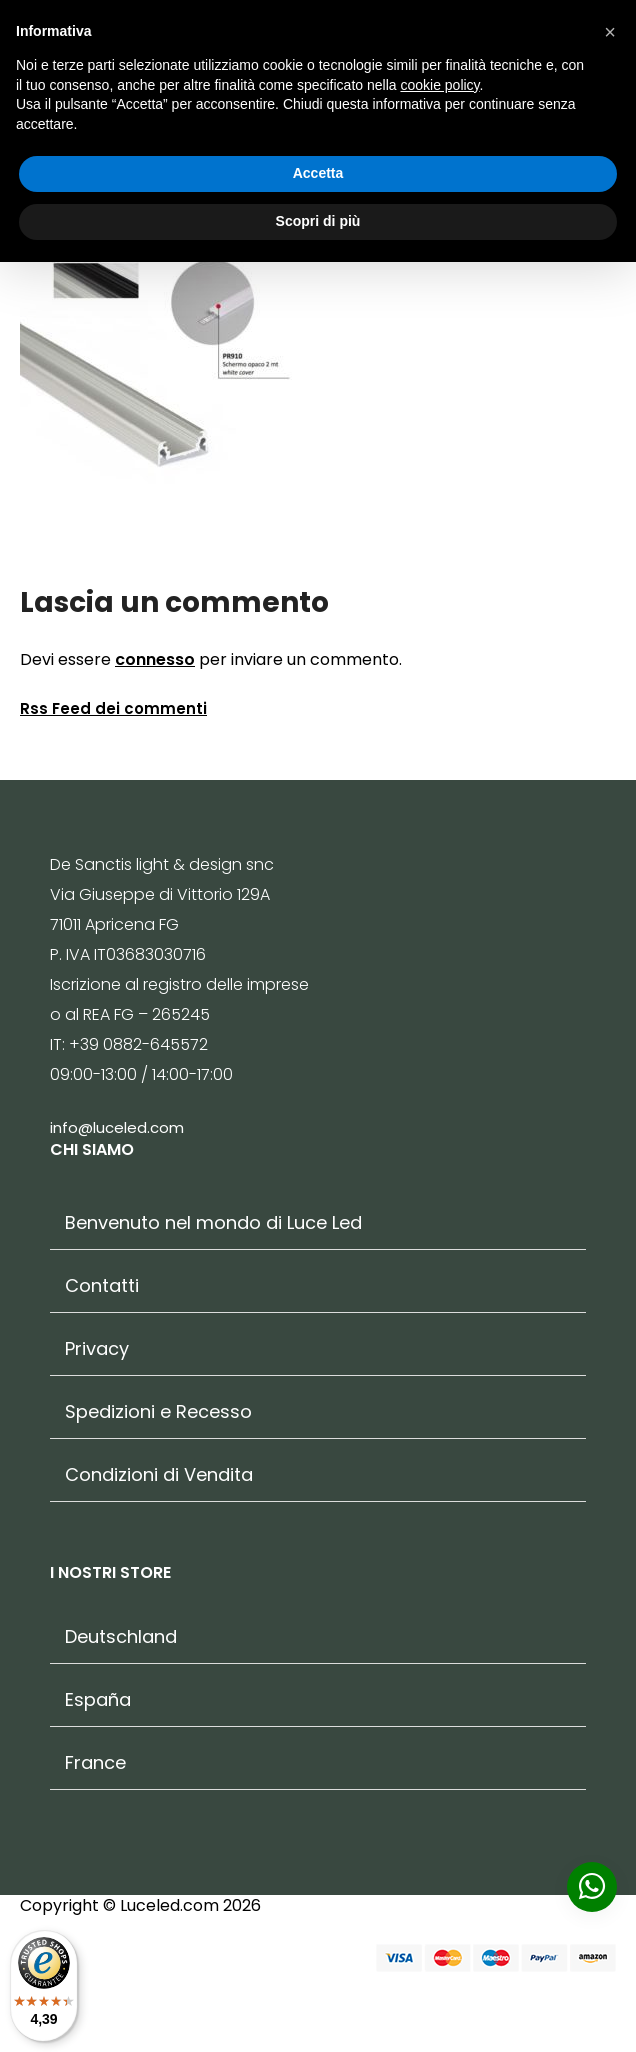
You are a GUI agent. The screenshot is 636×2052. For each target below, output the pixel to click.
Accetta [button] (318, 173)
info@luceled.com (117, 1127)
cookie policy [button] (439, 85)
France (95, 1763)
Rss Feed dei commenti (113, 708)
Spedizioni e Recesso (158, 1412)
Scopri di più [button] (318, 221)
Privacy (97, 1349)
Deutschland (121, 1637)
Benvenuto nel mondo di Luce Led (213, 1223)
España (98, 1700)
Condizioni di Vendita (159, 1475)
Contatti (102, 1286)
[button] (610, 32)
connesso (155, 659)
